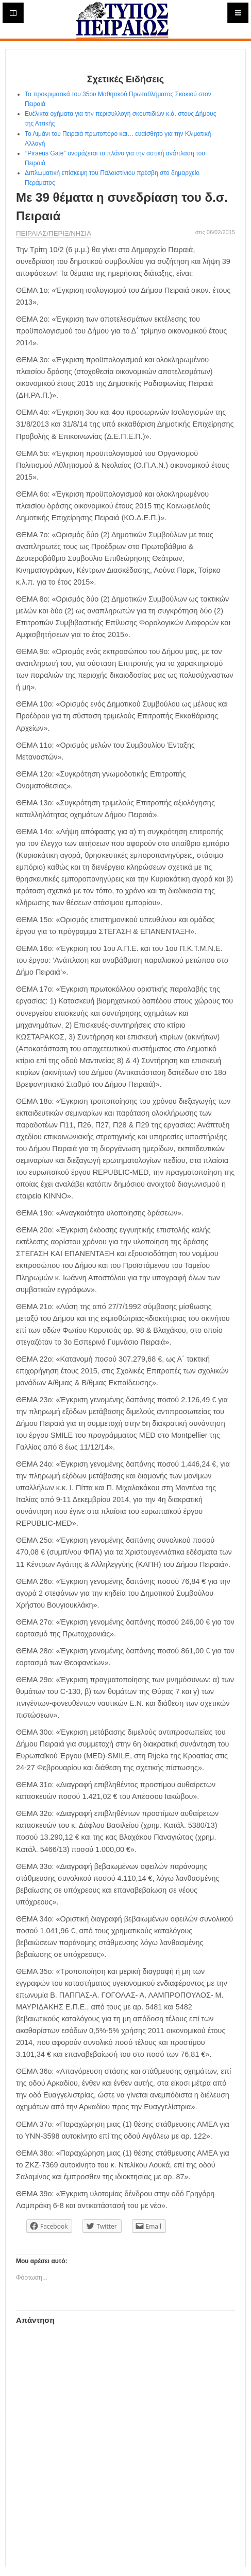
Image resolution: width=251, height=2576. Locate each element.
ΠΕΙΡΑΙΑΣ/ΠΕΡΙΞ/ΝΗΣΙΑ (53, 233)
